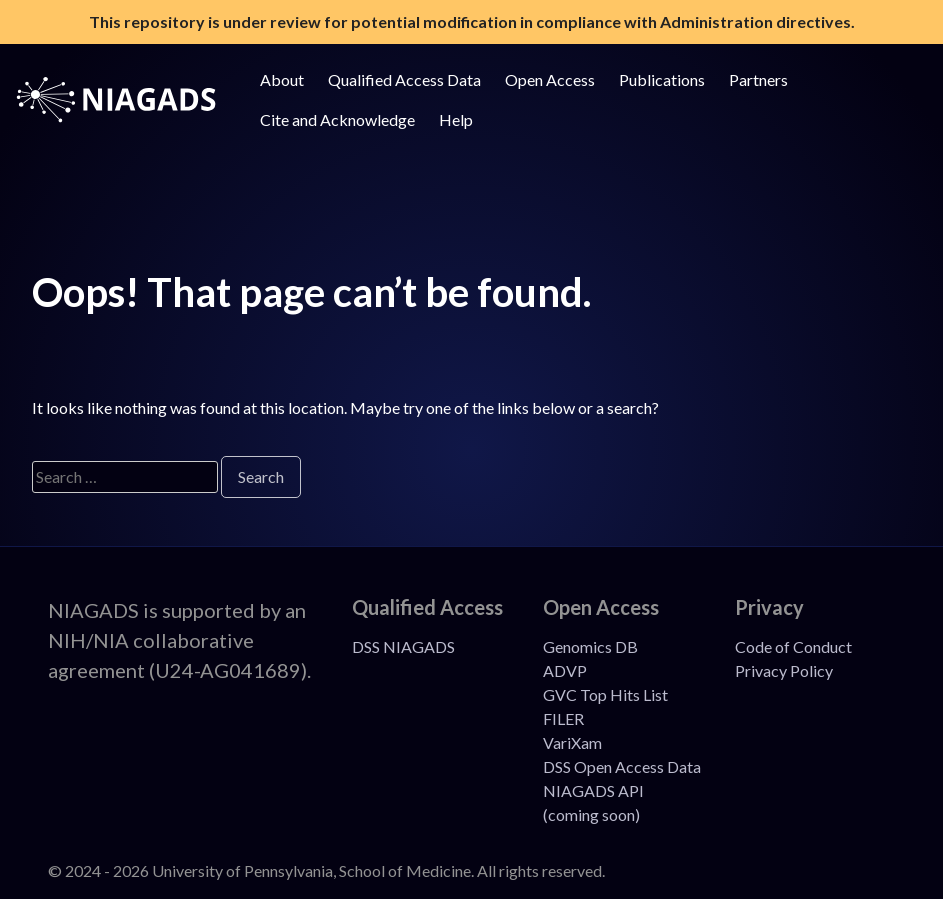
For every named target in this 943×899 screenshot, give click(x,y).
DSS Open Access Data (622, 766)
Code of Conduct (793, 646)
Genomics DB (590, 646)
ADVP (565, 670)
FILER (563, 718)
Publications (662, 79)
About (282, 79)
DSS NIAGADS (403, 646)
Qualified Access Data (404, 79)
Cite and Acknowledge (337, 119)
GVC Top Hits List (605, 694)
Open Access (550, 79)
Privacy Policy (784, 670)
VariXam (572, 742)
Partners (758, 79)
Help (456, 119)
